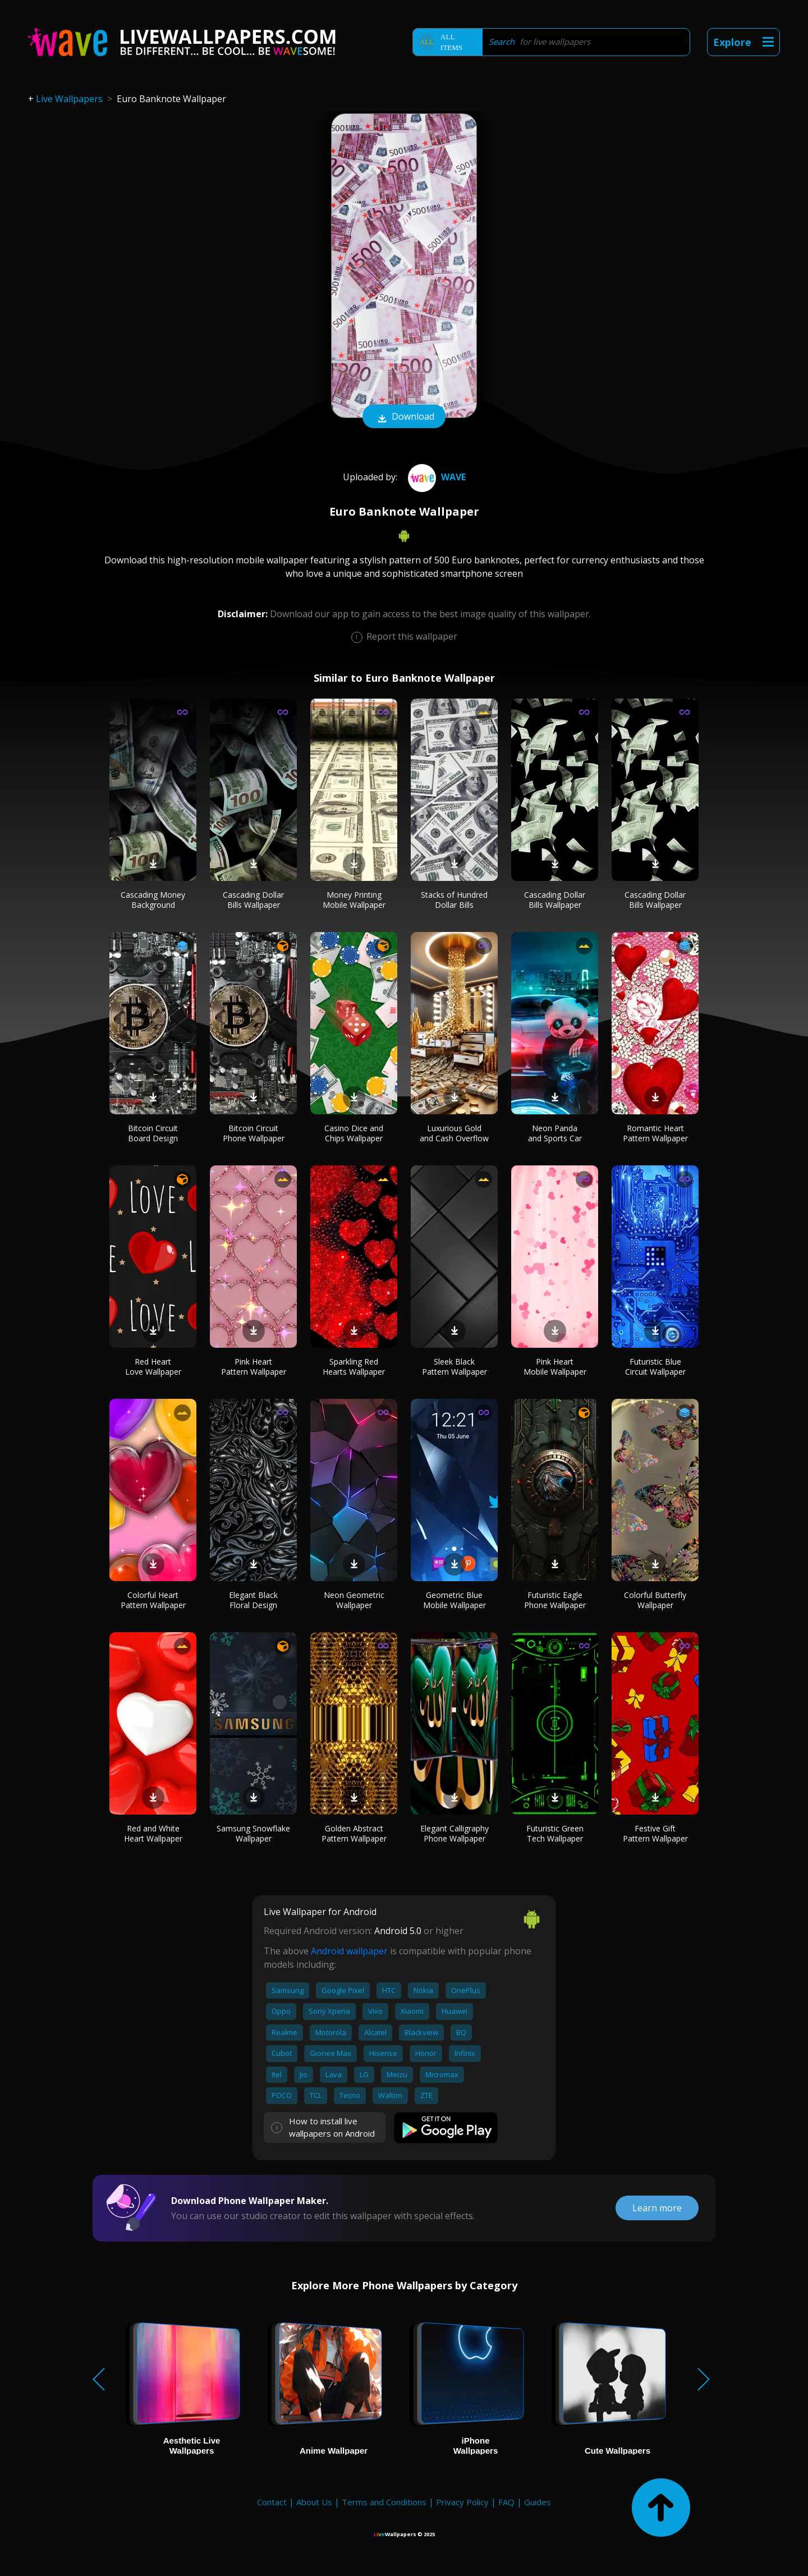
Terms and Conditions (384, 2502)
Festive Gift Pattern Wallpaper (655, 1833)
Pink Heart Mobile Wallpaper (555, 1366)
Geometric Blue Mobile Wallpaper (454, 1600)
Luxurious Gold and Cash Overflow (454, 1133)
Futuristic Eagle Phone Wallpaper (555, 1600)
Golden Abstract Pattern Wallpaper (354, 1833)
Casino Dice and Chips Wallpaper (353, 1133)
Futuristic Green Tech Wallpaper (555, 1833)
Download (404, 417)
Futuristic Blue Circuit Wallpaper (655, 1366)
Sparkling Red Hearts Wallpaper (354, 1366)
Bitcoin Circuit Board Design (153, 1133)
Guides (537, 2502)
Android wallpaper (349, 1951)
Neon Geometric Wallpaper (354, 1600)
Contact (272, 2502)
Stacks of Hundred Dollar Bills (454, 899)
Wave (435, 477)
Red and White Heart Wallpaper (153, 1833)
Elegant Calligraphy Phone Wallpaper (454, 1833)
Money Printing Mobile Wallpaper (354, 899)
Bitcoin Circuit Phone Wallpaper (253, 1133)
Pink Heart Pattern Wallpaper (253, 1366)
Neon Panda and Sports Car (555, 1133)
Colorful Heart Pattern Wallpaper (153, 1600)
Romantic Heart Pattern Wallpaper (655, 1133)
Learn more (657, 2208)
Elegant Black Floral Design (253, 1600)
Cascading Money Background (153, 899)
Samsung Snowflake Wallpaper (253, 1833)
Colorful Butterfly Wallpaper (655, 1600)
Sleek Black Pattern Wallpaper (454, 1366)
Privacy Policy (462, 2502)
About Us (314, 2502)
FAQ (506, 2502)
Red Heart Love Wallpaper (153, 1366)
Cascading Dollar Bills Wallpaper (253, 899)
